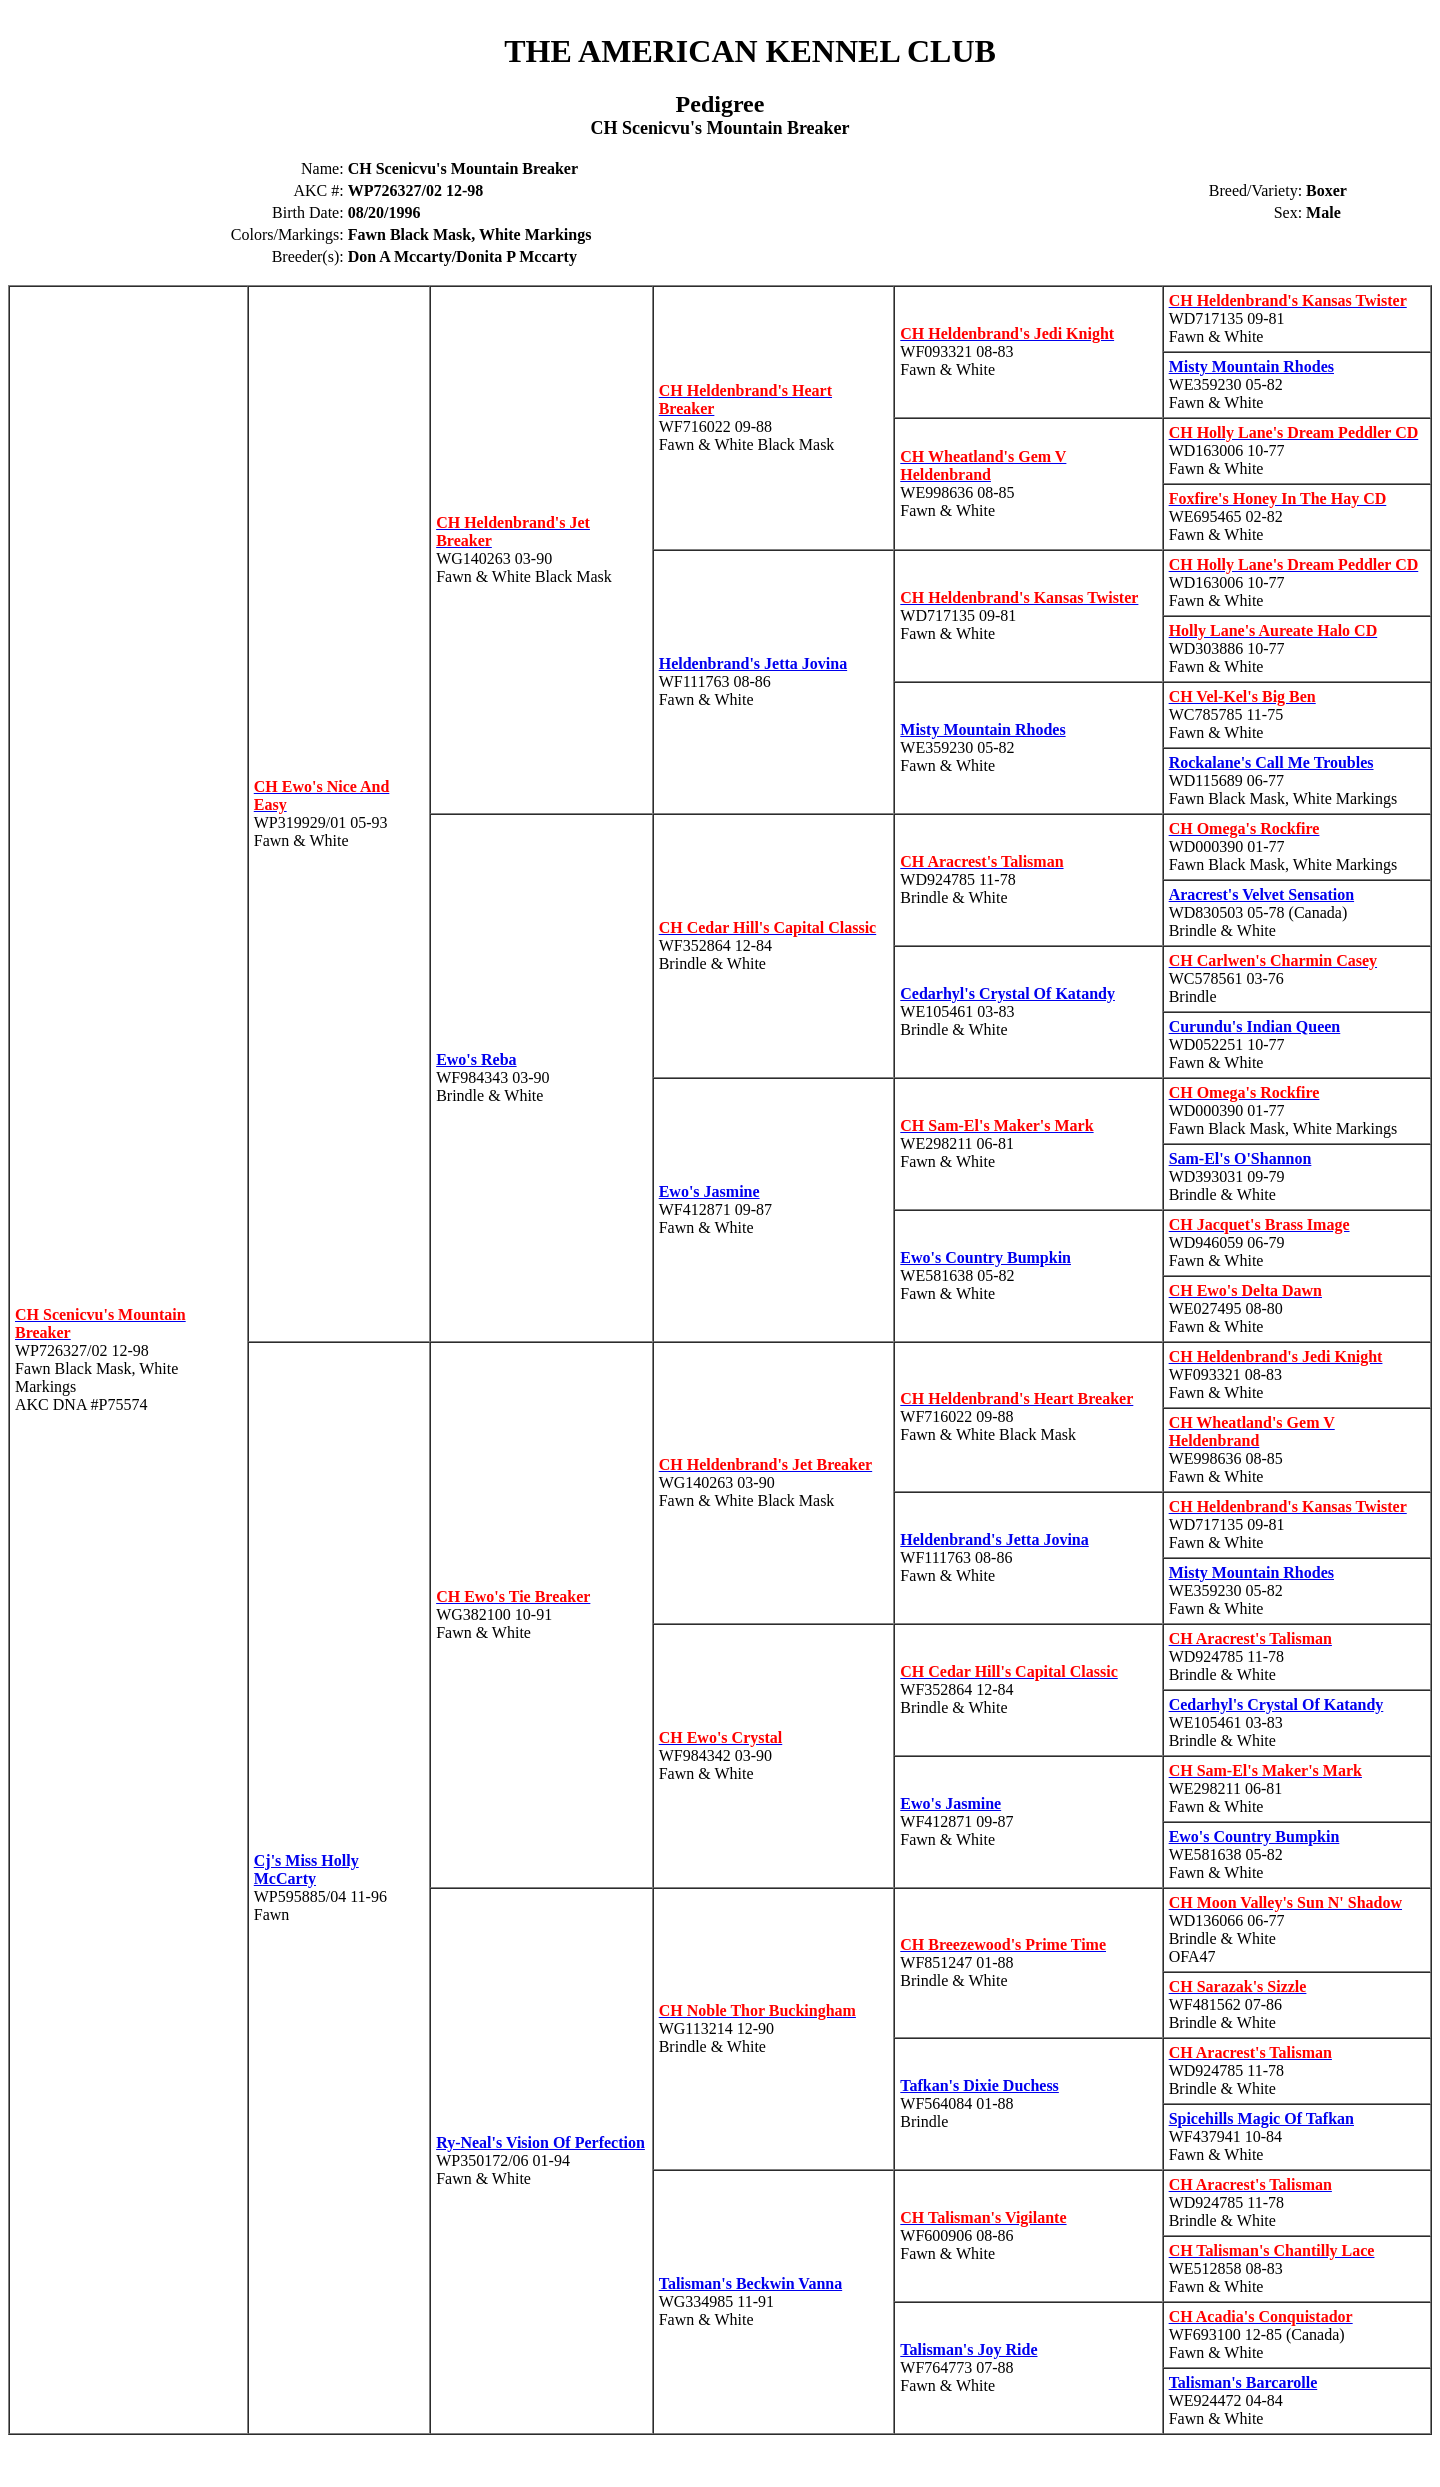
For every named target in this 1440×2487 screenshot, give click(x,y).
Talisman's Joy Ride (968, 2349)
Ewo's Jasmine (709, 1191)
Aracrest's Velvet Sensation (1261, 894)
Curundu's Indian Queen (1255, 1026)
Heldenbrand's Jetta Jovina (753, 663)
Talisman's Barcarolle (1243, 2382)
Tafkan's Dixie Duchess (979, 2085)
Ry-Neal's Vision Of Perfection (540, 2142)
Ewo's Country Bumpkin (985, 1257)
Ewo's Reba (476, 1059)
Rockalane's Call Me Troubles (1271, 762)
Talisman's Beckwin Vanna (750, 2283)
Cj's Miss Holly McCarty (306, 1869)
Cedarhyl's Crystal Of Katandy (1007, 993)
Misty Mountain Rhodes (1251, 366)
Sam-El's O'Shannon (1240, 1158)
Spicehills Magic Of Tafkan (1261, 2118)
